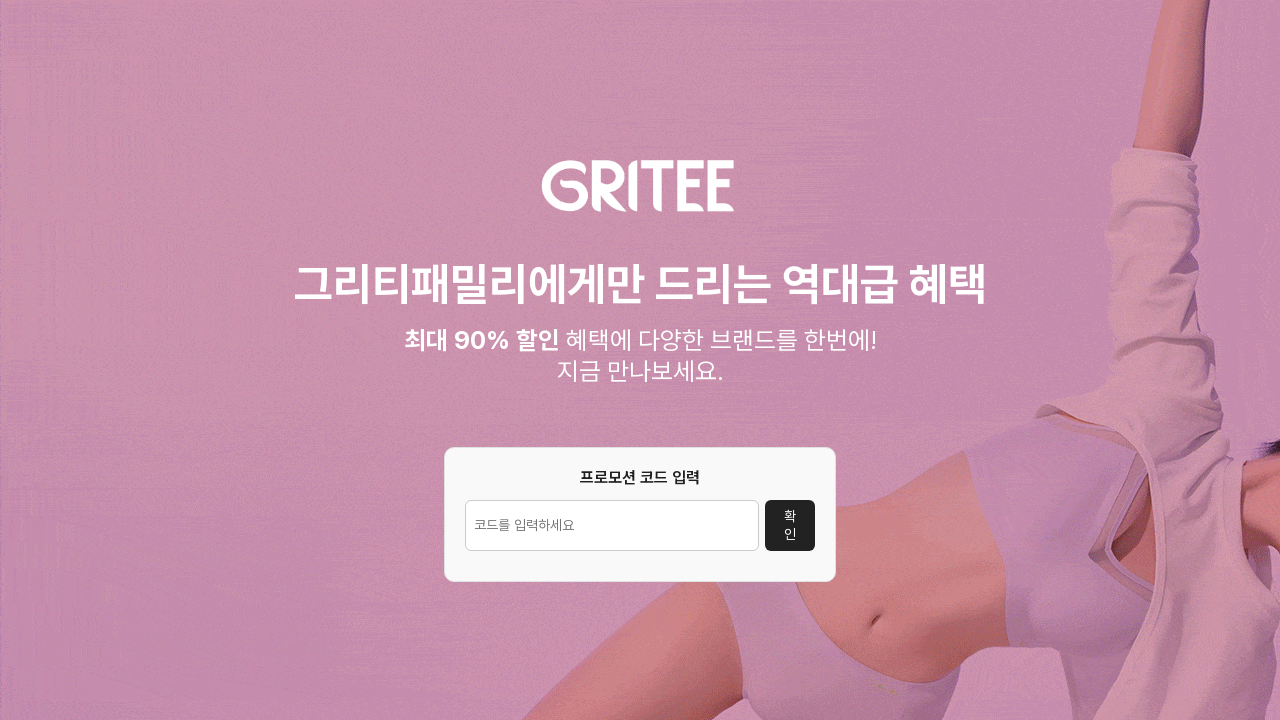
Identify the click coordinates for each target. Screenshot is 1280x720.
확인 (790, 525)
